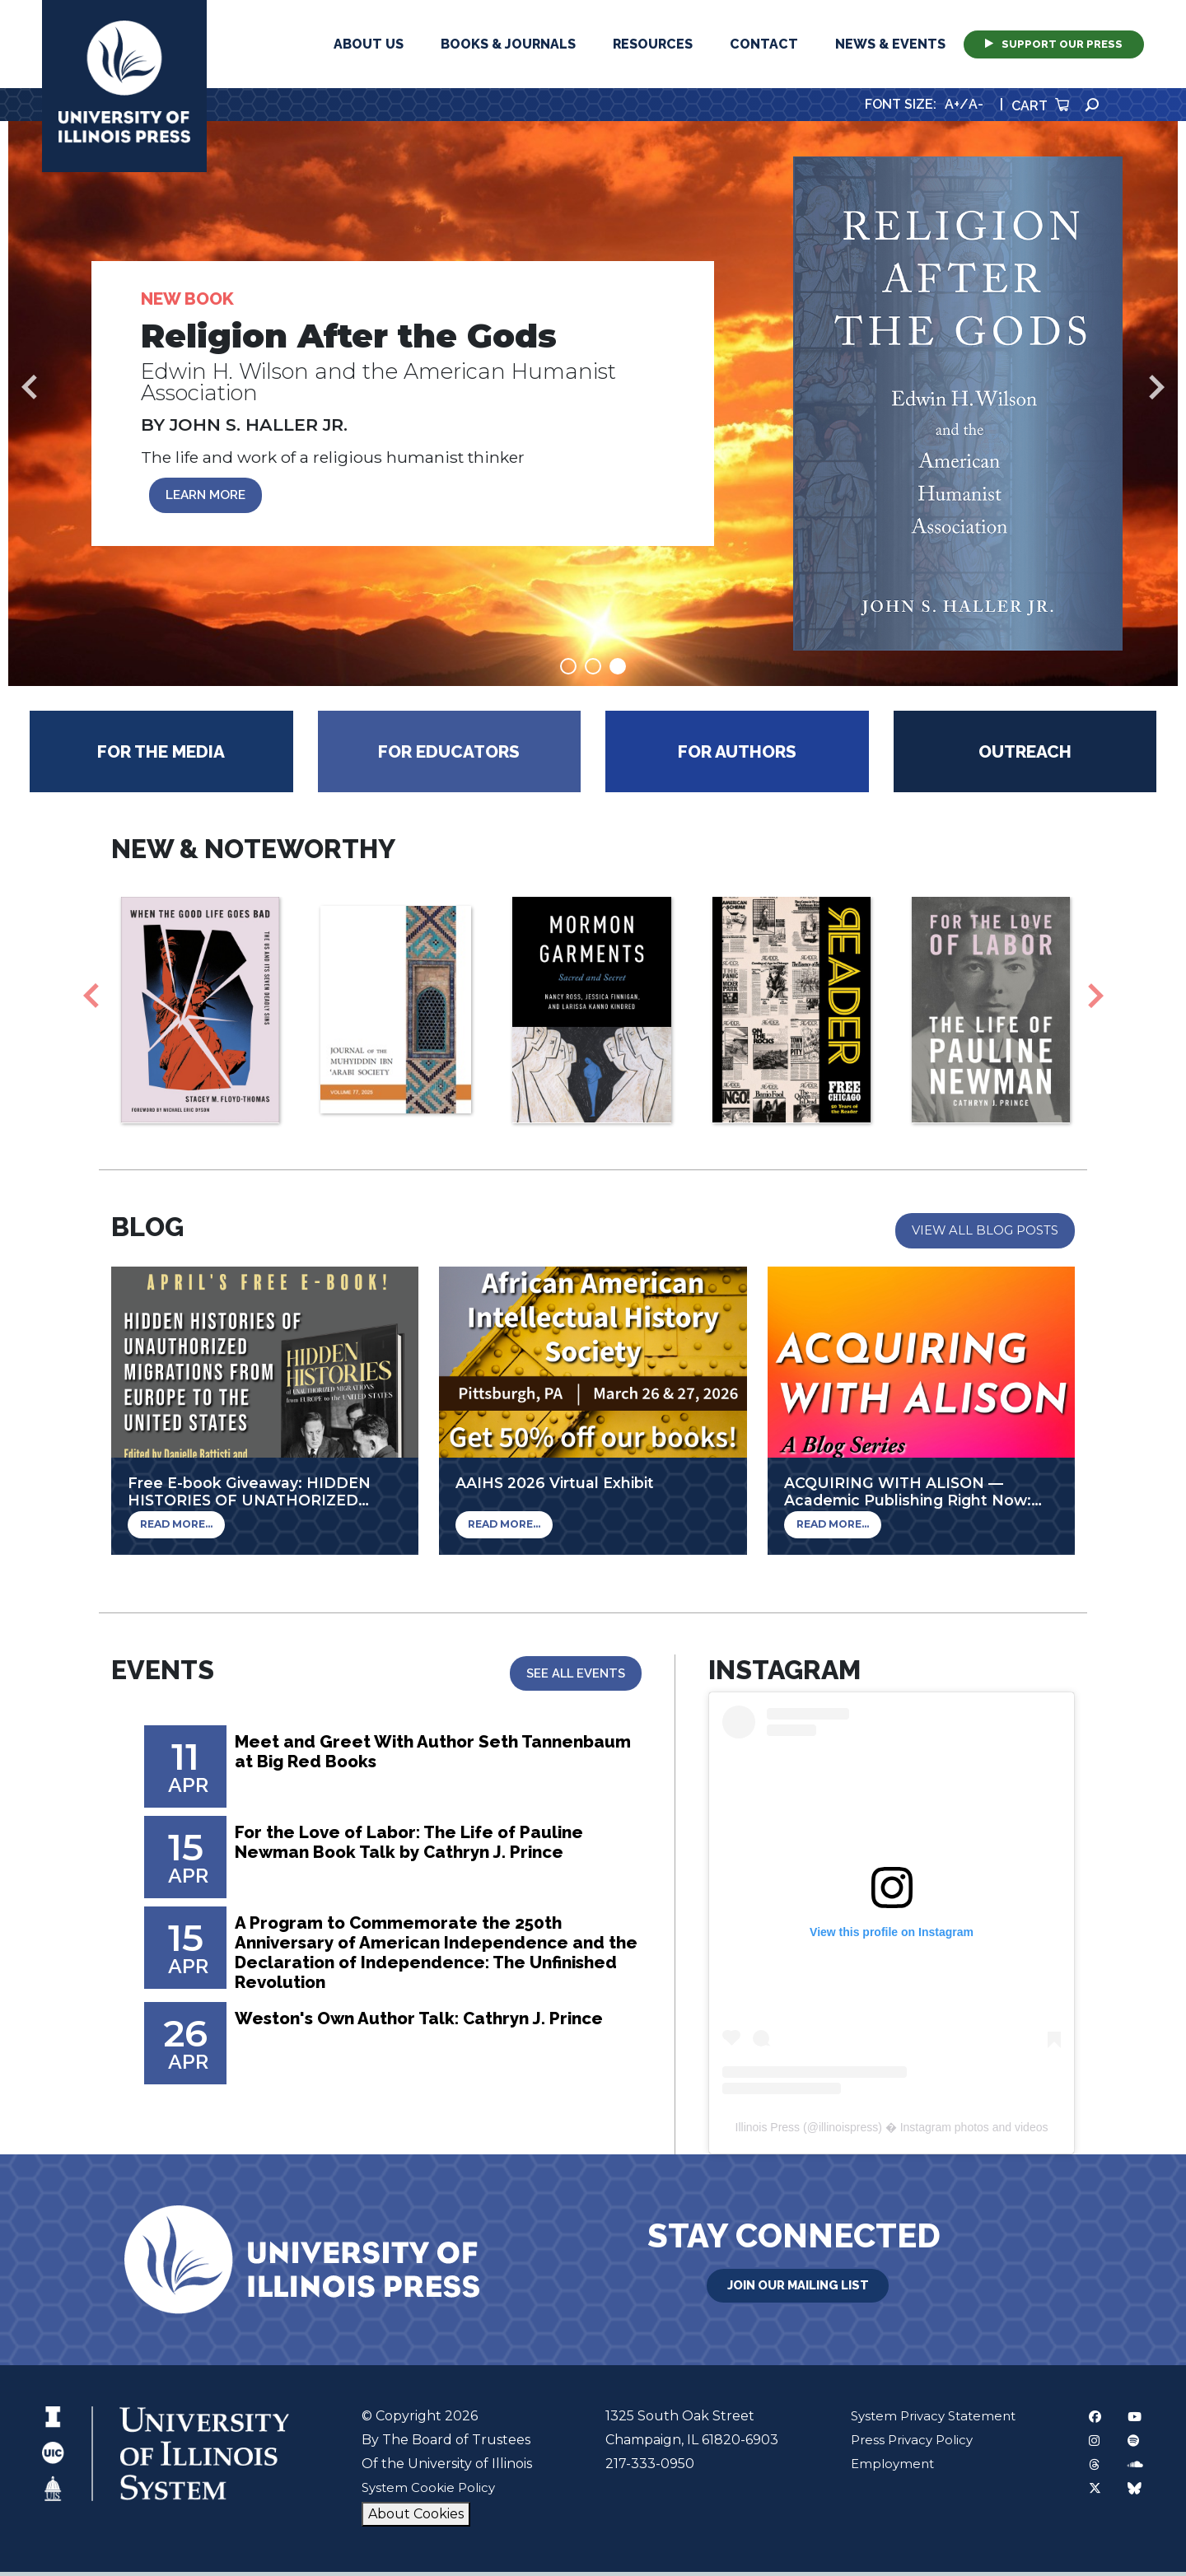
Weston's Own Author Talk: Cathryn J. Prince (407, 2045)
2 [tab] (593, 670)
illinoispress (848, 2131)
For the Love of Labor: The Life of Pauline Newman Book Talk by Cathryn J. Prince (429, 1849)
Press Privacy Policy (906, 2444)
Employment (885, 2468)
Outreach (1025, 755)
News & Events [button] (890, 44)
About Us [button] (369, 44)
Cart (1040, 106)
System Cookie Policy (428, 2491)
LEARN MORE (210, 497)
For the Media (161, 755)
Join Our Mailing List (798, 2287)
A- (976, 104)
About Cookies (413, 2518)
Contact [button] (764, 44)
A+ (952, 104)
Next (1157, 388)
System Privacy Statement (929, 2420)
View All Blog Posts (983, 1234)
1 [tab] (568, 670)
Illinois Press (768, 2131)
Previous (29, 388)
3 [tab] (617, 670)
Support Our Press (1054, 44)
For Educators (449, 755)
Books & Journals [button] (508, 44)
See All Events (573, 1676)
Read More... (173, 1529)
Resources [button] (653, 44)
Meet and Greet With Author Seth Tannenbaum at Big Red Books (389, 1758)
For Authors (737, 755)
